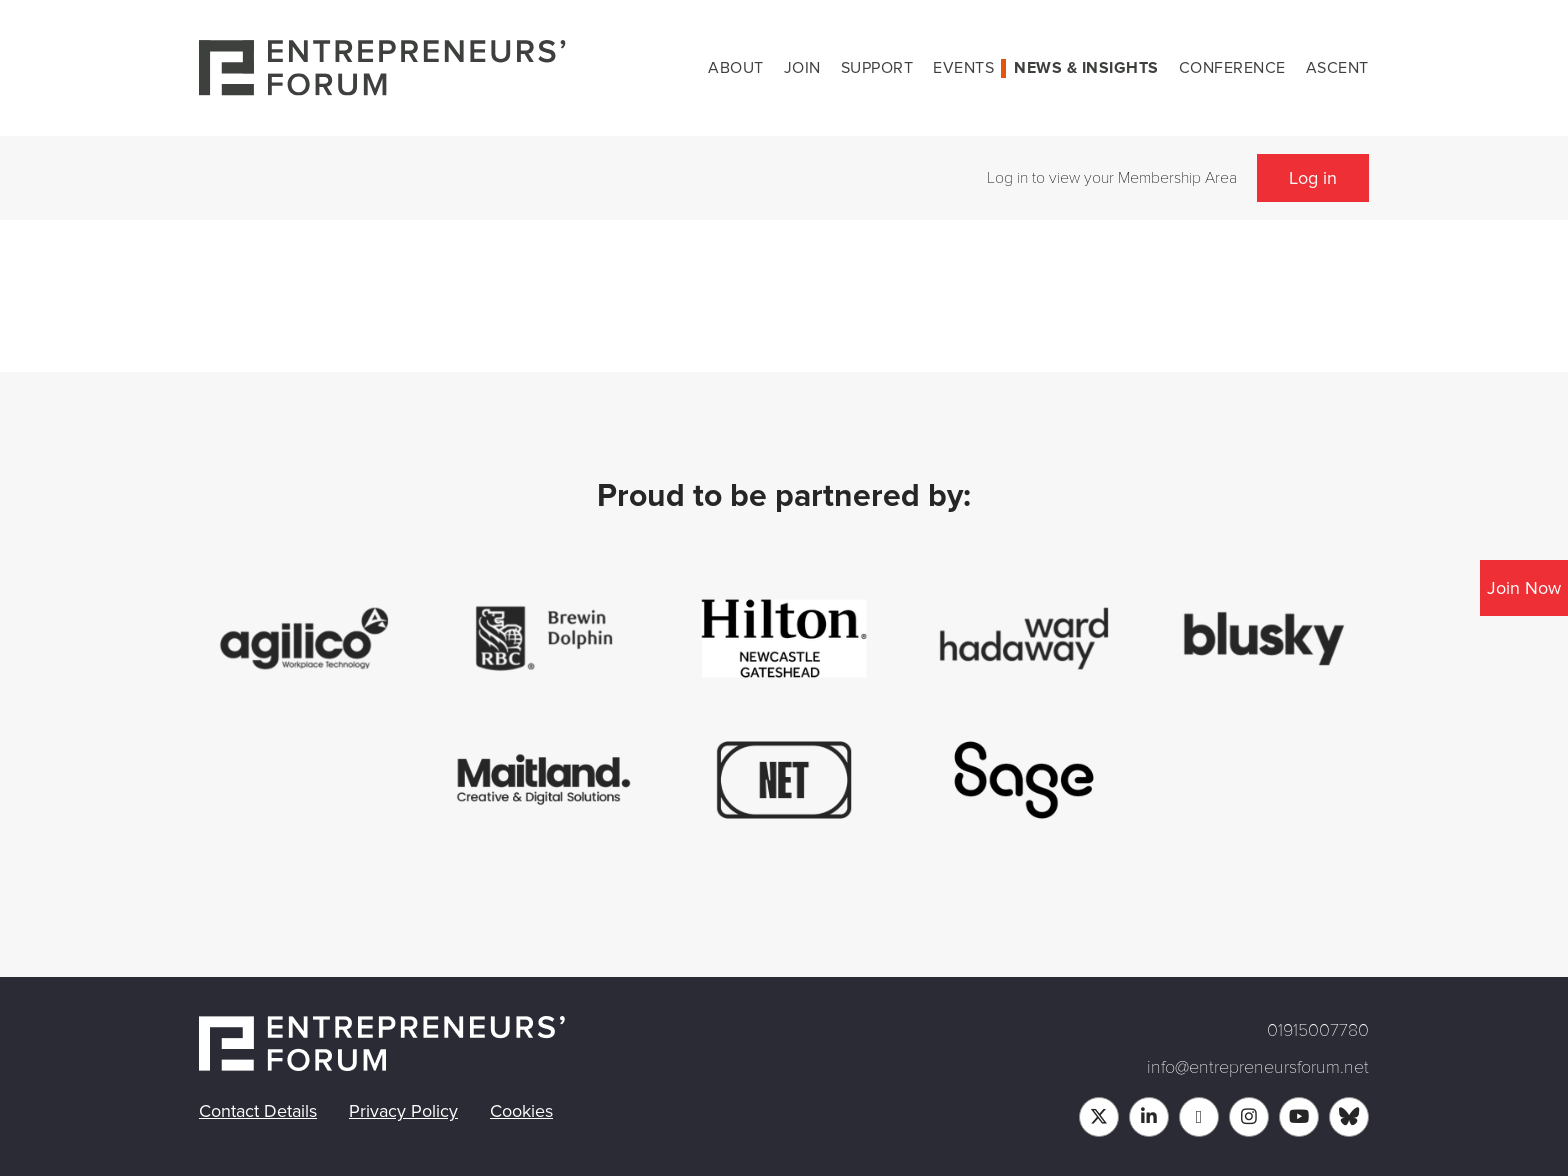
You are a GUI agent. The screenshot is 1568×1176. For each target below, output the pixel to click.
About (736, 68)
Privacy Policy (403, 1111)
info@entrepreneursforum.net (1258, 1067)
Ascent (1337, 68)
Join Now (1524, 588)
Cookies (521, 1111)
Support (877, 68)
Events (963, 68)
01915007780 (1318, 1030)
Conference (1232, 68)
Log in (1313, 178)
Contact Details (258, 1111)
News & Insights (1086, 68)
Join (802, 68)
